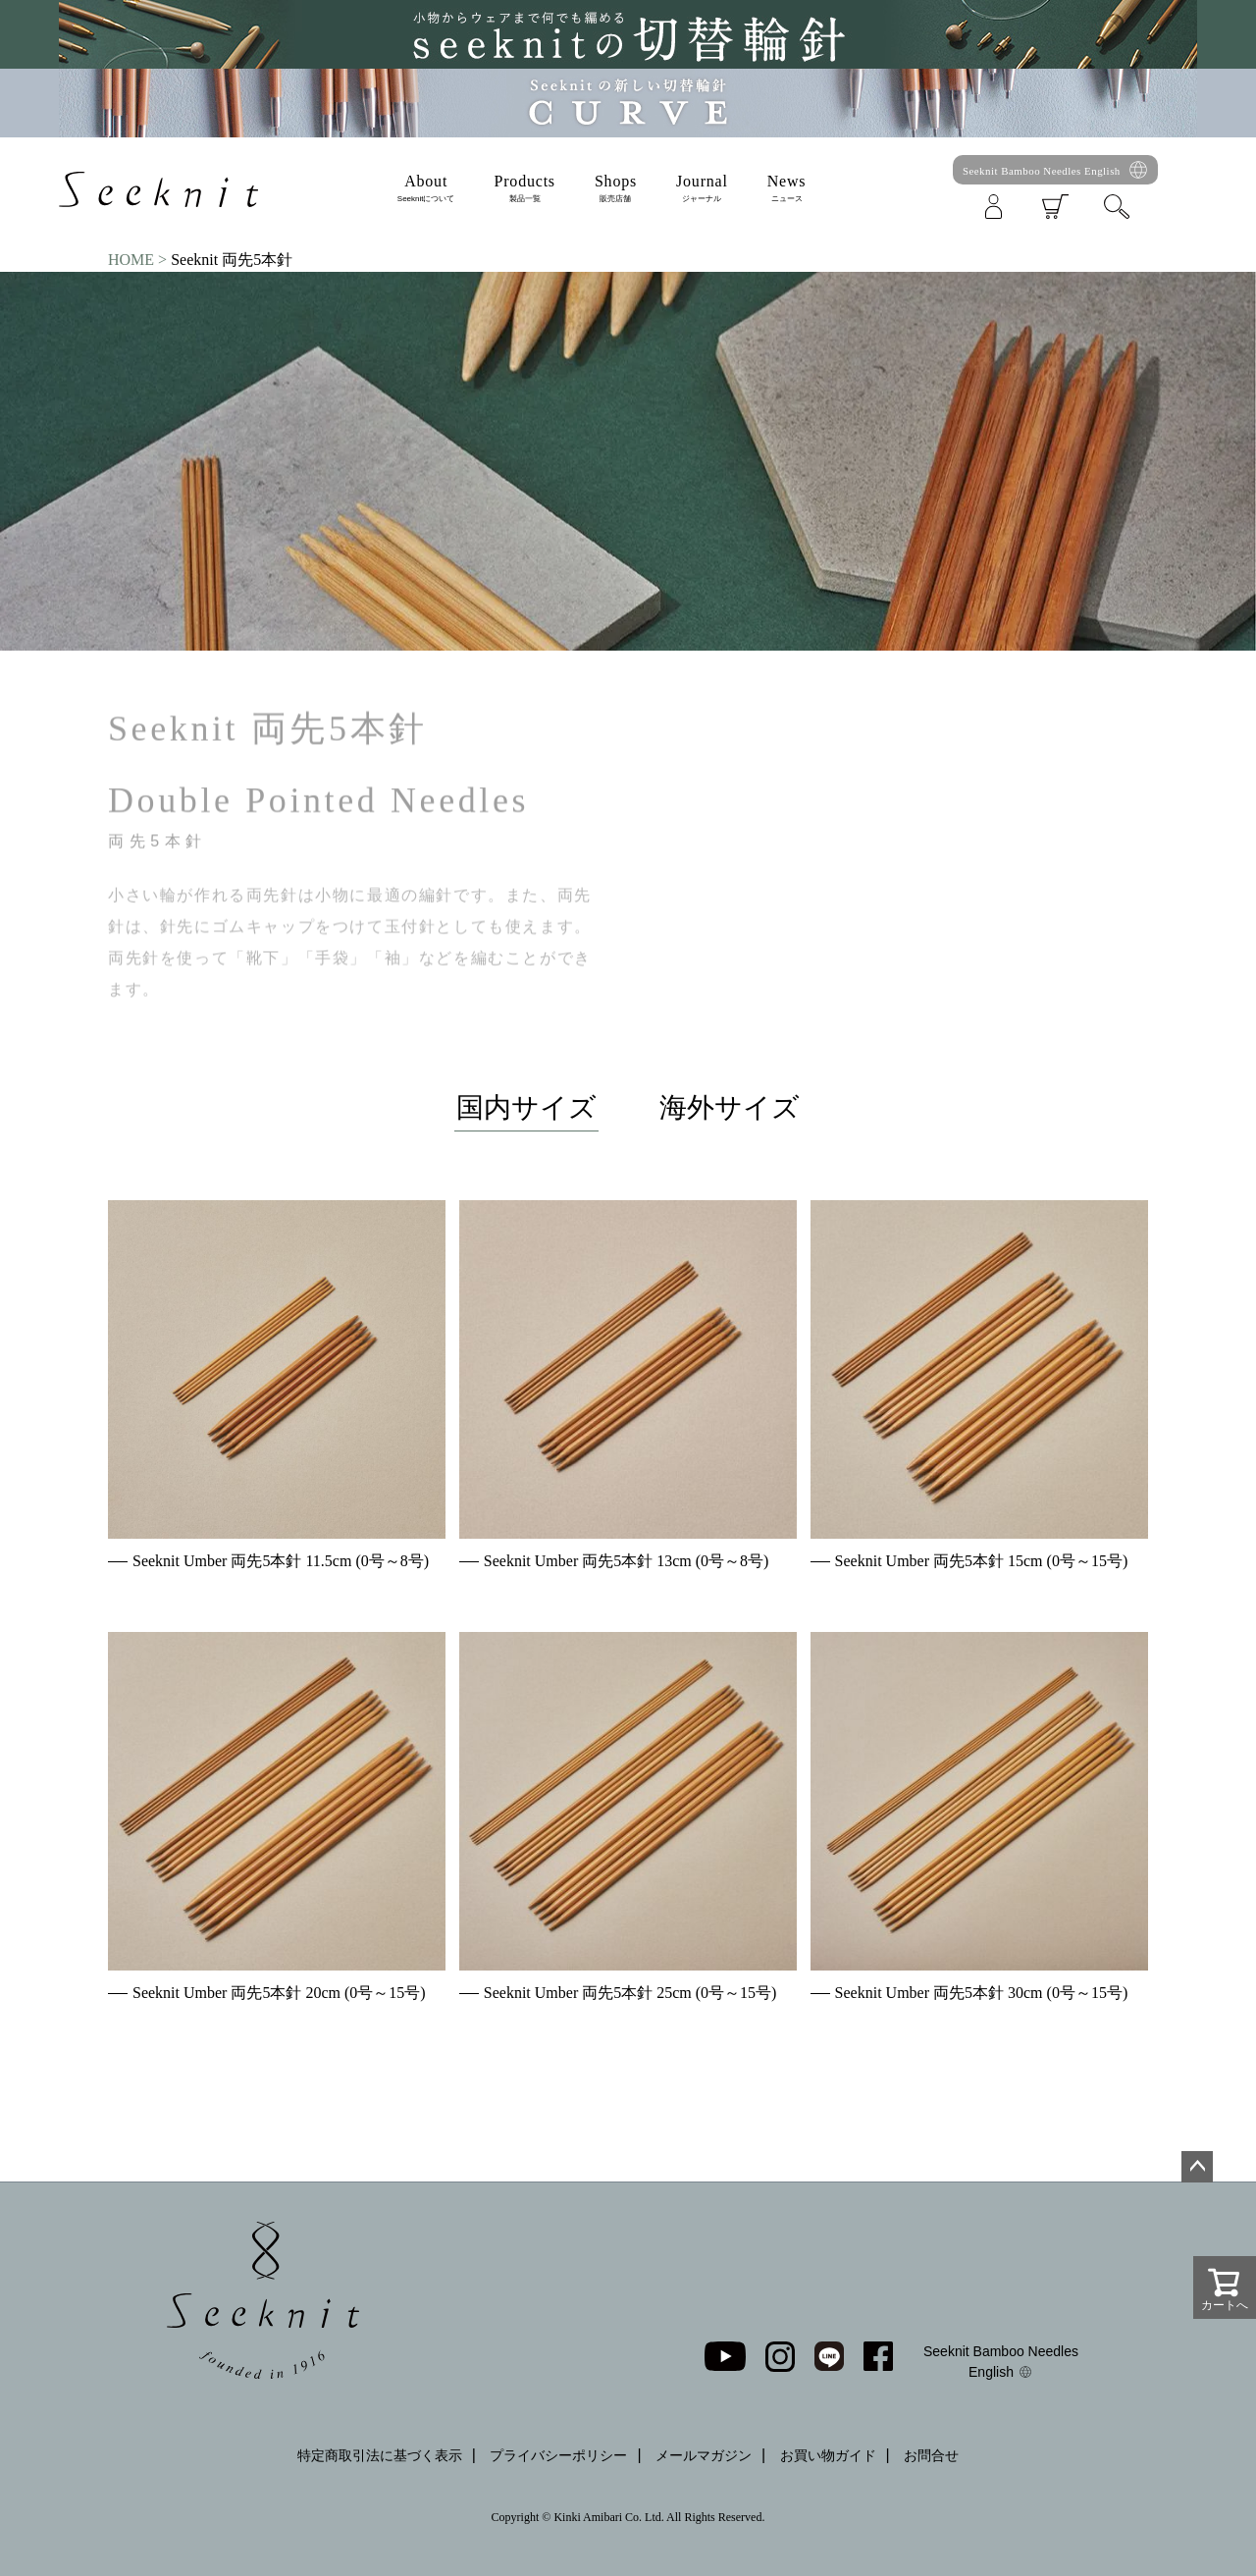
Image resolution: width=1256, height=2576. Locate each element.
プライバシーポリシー (558, 2455)
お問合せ (931, 2455)
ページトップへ (1197, 2166)
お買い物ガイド (828, 2455)
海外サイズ (729, 1107)
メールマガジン (703, 2455)
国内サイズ (526, 1107)
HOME (131, 259)
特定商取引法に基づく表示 (379, 2455)
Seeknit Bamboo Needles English (1042, 171)
